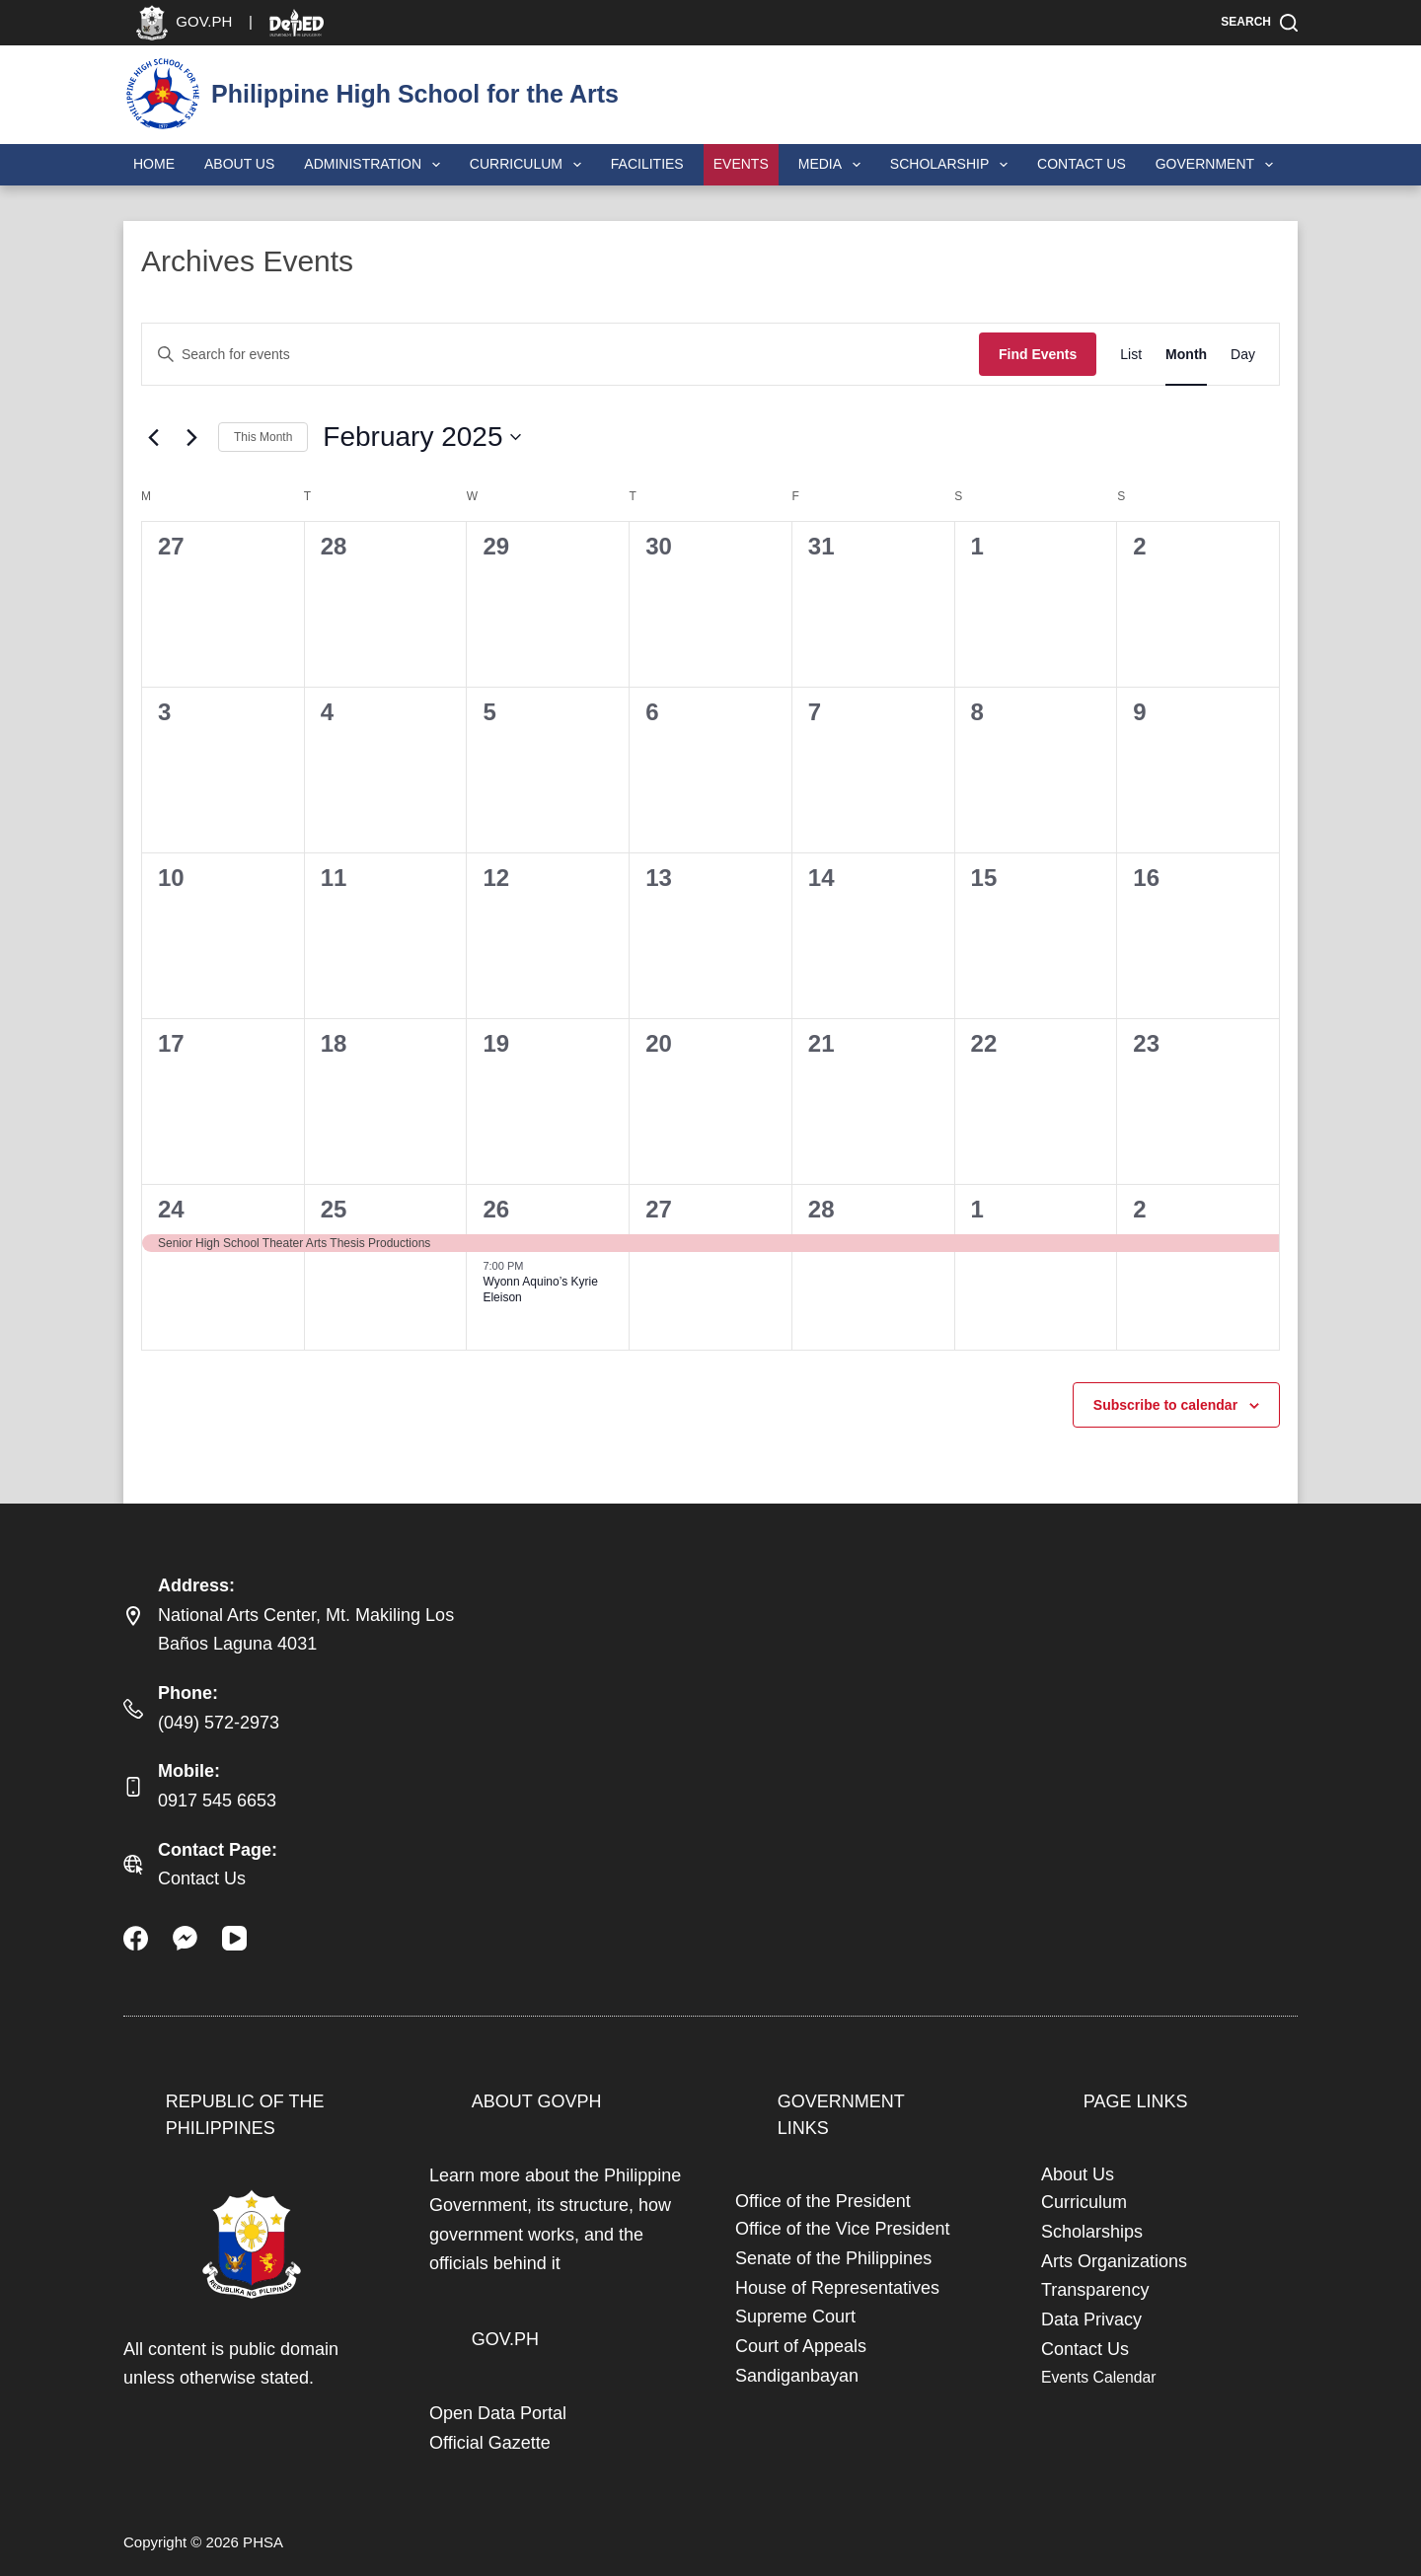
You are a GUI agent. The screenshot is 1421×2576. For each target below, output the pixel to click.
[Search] (1259, 23)
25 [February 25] (334, 1209)
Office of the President (823, 2201)
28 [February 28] (821, 1209)
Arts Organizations (1114, 2261)
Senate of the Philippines (833, 2258)
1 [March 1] (977, 1209)
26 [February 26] (496, 1209)
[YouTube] (234, 1938)
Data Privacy (1091, 2319)
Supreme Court (795, 2316)
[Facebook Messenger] (185, 1938)
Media (833, 165)
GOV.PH (505, 2339)
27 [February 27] (658, 1209)
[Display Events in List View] (1131, 355)
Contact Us (1081, 164)
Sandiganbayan (797, 2376)
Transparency (1095, 2290)
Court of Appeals (800, 2346)
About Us (239, 164)
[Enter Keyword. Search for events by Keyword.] (560, 355)
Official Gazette (490, 2443)
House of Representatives (837, 2288)
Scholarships (1092, 2232)
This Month (263, 437)
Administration (376, 165)
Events (741, 164)
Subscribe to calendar (1165, 1405)
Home (154, 164)
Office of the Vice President (842, 2229)
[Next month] (191, 437)
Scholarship (952, 165)
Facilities (647, 164)
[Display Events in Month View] (1186, 355)
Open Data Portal (497, 2413)
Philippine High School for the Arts (415, 94)
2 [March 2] (1139, 1209)
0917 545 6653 (217, 1800)
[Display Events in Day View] (1243, 355)
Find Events (1038, 354)
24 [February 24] (171, 1209)
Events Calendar (1098, 2377)
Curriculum (529, 165)
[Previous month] (153, 437)
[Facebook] (135, 1938)
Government (1218, 165)
